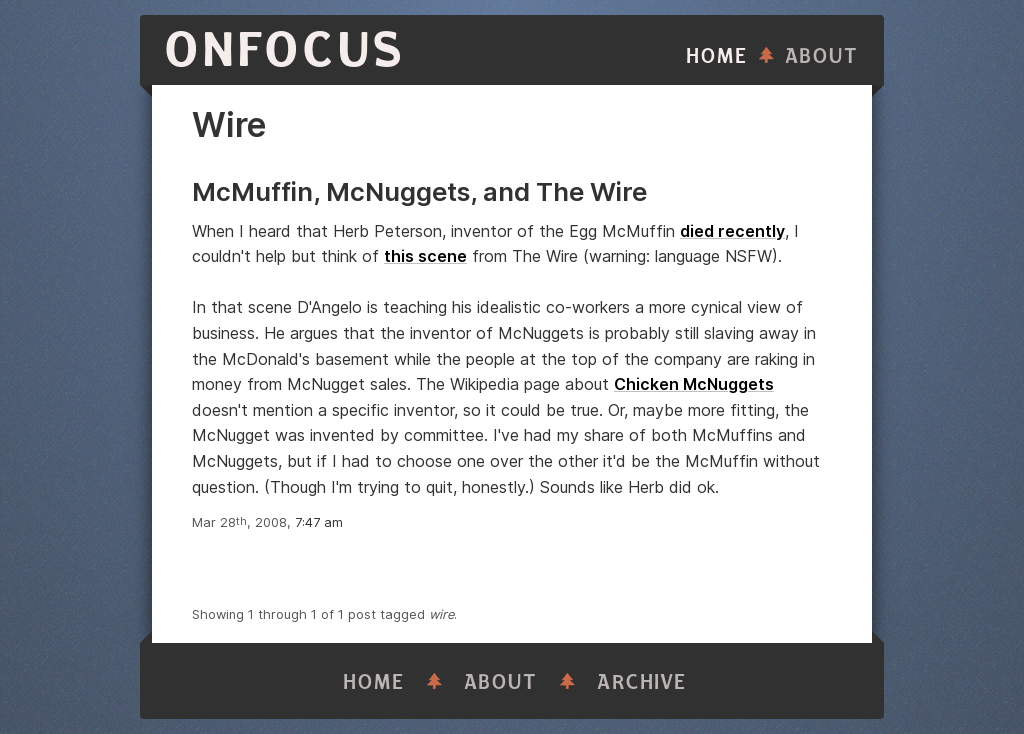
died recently (732, 231)
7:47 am (319, 522)
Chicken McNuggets (694, 384)
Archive (642, 682)
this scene (425, 256)
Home (717, 56)
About (822, 56)
